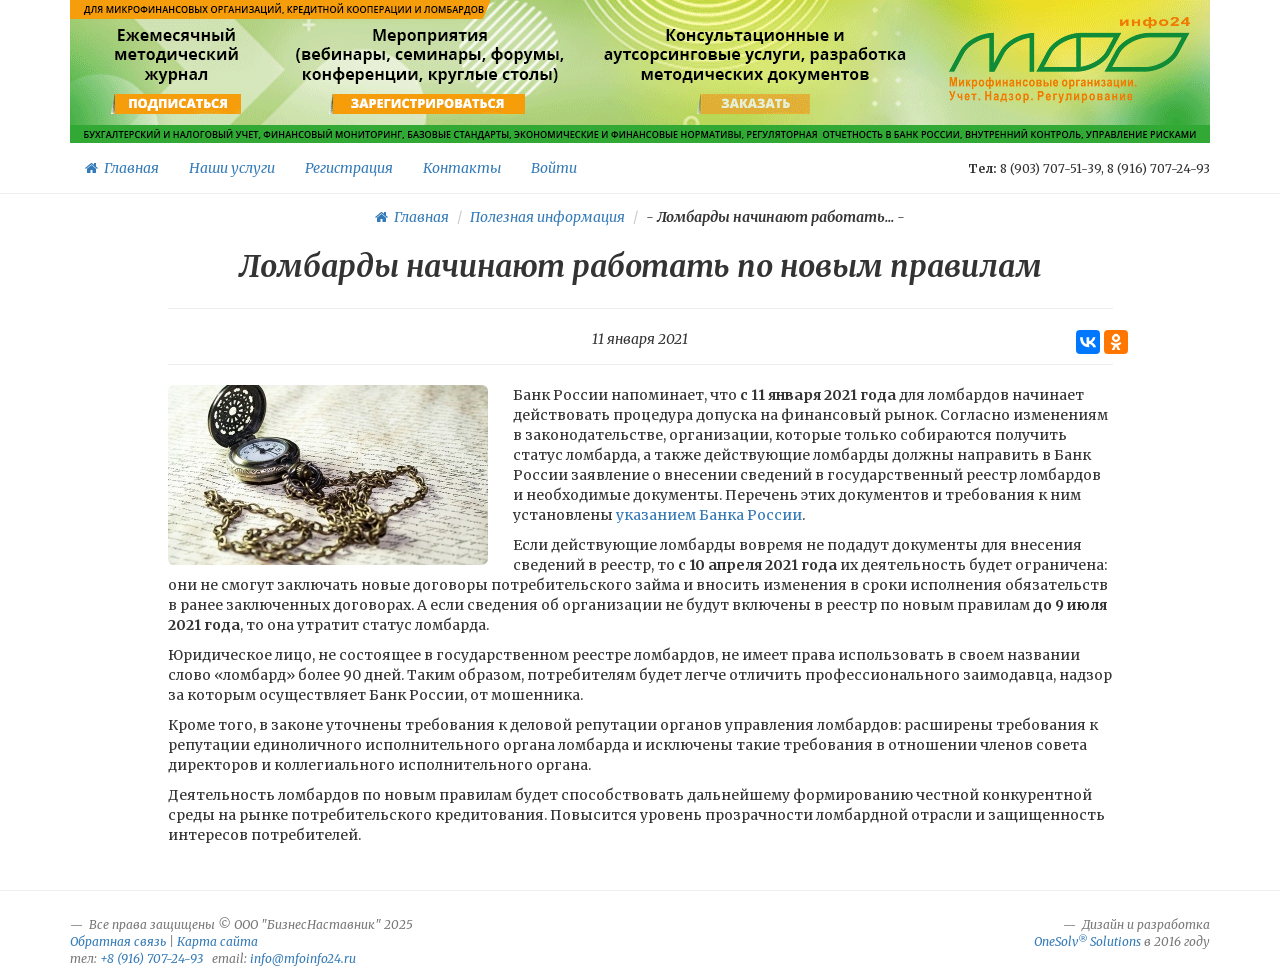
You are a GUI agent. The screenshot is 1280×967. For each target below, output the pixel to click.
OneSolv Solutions (1087, 941)
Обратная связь (118, 941)
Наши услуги (232, 168)
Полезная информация (547, 217)
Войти (554, 168)
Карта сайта (217, 941)
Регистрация (349, 168)
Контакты (462, 168)
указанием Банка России (709, 515)
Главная (122, 168)
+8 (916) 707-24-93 (151, 958)
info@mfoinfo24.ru (303, 958)
